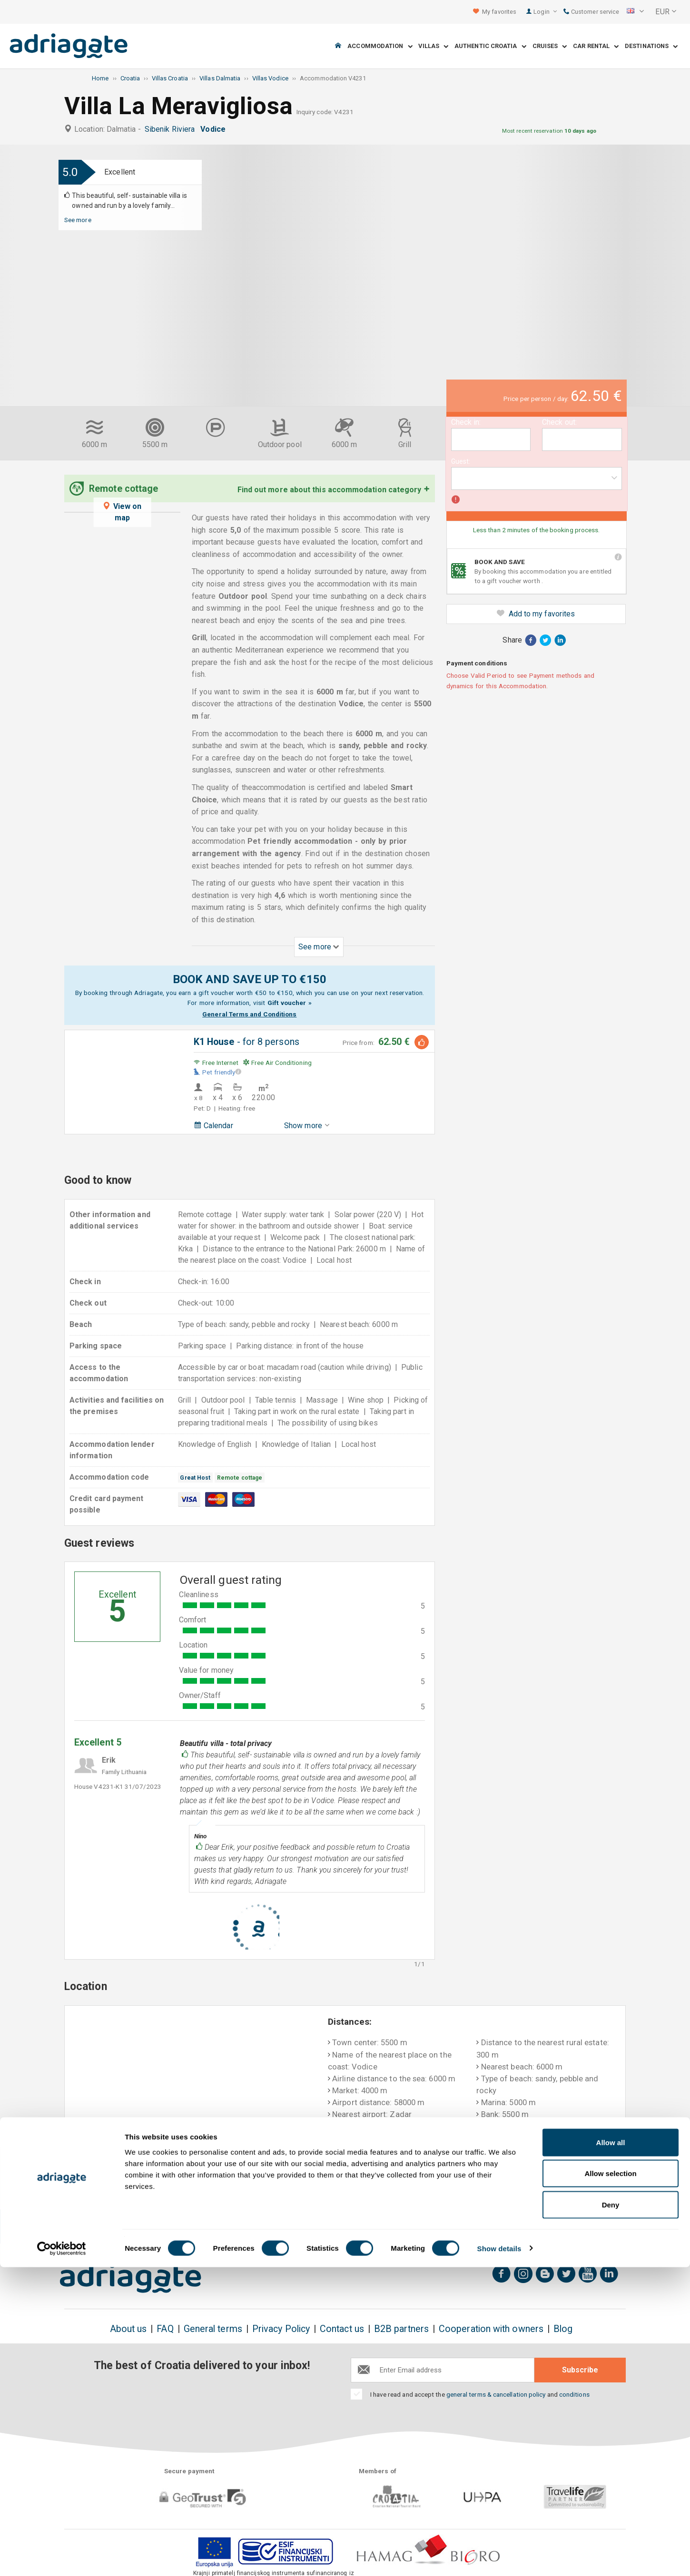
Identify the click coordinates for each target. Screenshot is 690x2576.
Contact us (342, 2328)
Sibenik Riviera (171, 129)
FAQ (165, 2328)
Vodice (214, 129)
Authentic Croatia (490, 46)
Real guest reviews (570, 2227)
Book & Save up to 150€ (121, 2227)
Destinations (651, 46)
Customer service (591, 11)
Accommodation (379, 46)
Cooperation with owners (491, 2328)
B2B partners (401, 2328)
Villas (433, 46)
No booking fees (231, 2227)
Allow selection (610, 2482)
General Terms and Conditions (249, 1014)
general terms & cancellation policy (496, 2394)
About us (128, 2328)
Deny (611, 2513)
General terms (213, 2328)
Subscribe (580, 2369)
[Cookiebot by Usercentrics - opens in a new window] (61, 2557)
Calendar (213, 1125)
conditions (574, 2394)
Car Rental (596, 46)
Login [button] (545, 11)
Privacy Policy (281, 2328)
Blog (562, 2328)
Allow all (610, 2451)
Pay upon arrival (459, 2227)
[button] (635, 12)
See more (77, 220)
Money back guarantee (344, 2227)
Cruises (549, 46)
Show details (499, 2557)
